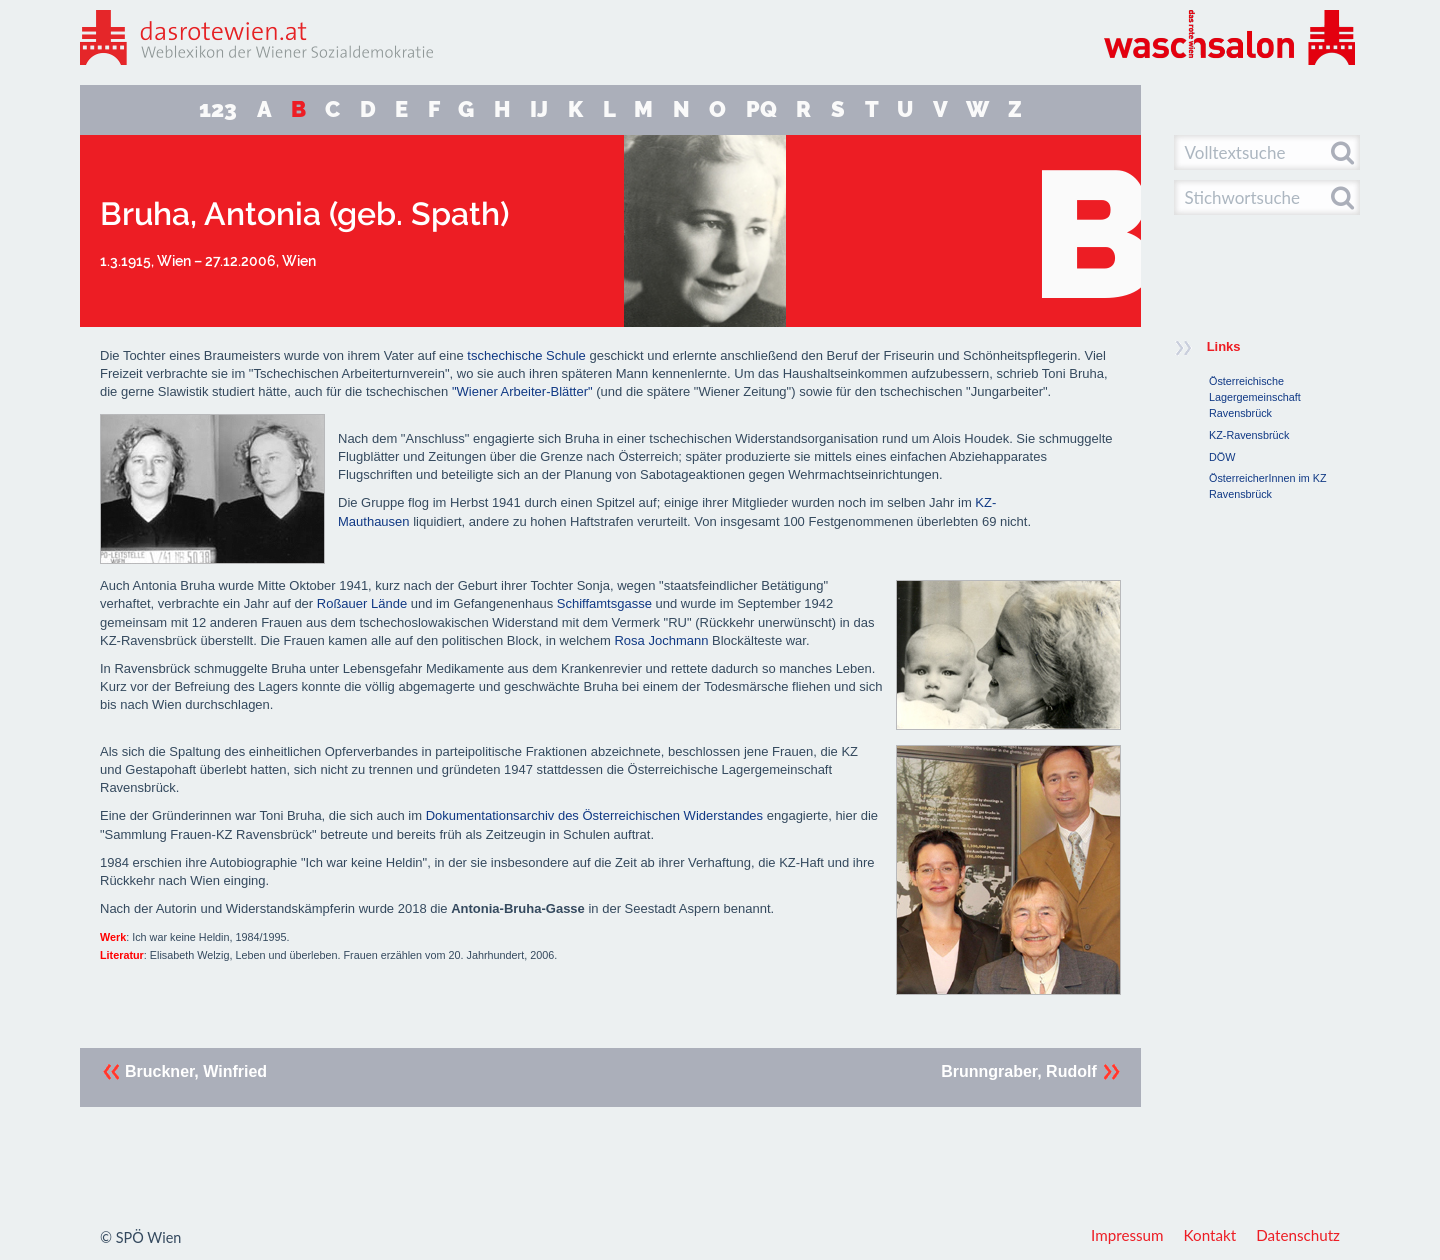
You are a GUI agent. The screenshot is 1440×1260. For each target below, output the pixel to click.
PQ (761, 109)
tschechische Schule (526, 355)
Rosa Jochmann (661, 640)
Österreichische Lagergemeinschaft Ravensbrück (1255, 397)
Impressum (1127, 1235)
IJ (539, 109)
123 (218, 109)
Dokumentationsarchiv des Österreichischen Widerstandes (594, 815)
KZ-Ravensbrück (1249, 435)
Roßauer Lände (362, 603)
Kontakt (1210, 1235)
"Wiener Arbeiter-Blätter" (522, 391)
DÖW (1222, 457)
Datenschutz (1298, 1235)
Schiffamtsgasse (604, 603)
